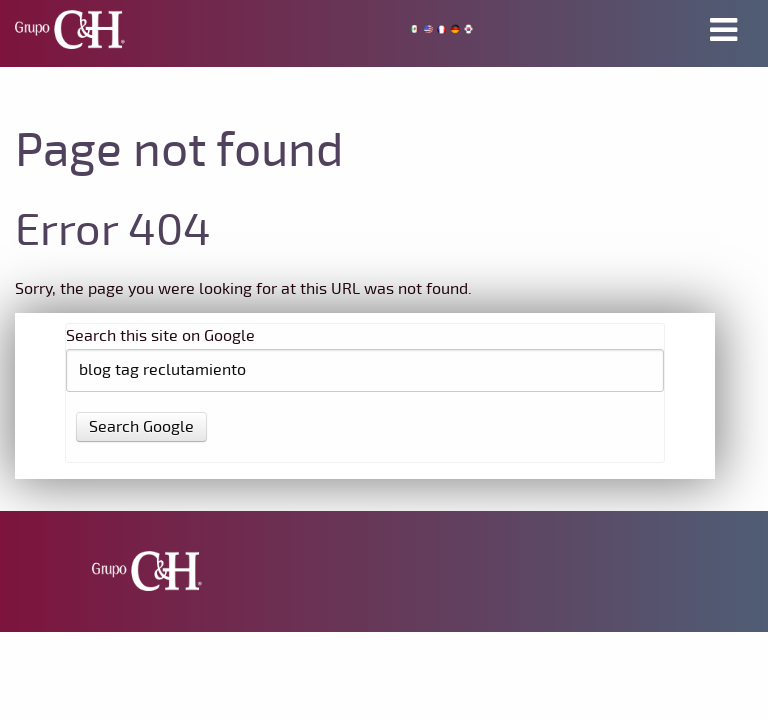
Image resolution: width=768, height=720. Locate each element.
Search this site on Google (160, 336)
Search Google (141, 427)
